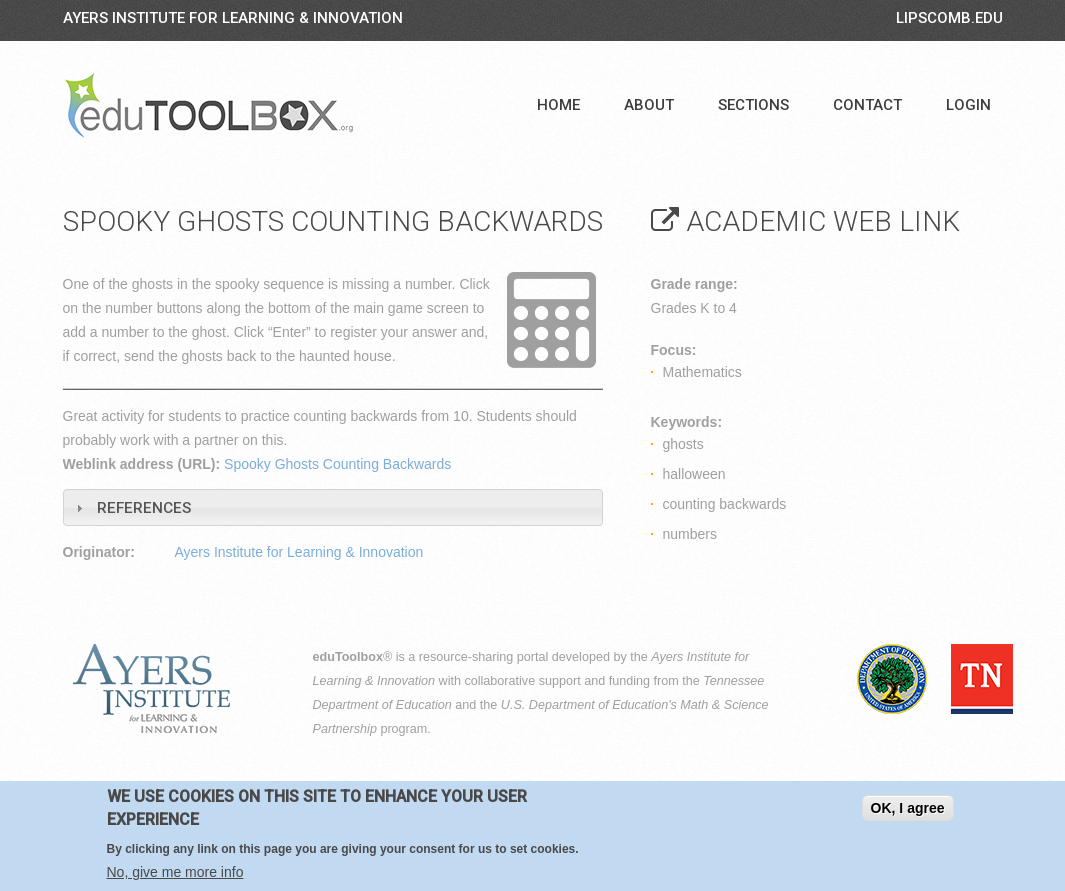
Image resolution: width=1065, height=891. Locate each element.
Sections (753, 105)
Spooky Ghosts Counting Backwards (337, 464)
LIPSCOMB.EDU (949, 18)
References (144, 508)
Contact (867, 105)
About (649, 105)
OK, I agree (908, 808)
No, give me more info (175, 872)
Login (968, 105)
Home (558, 105)
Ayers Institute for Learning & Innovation (233, 18)
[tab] (333, 507)
